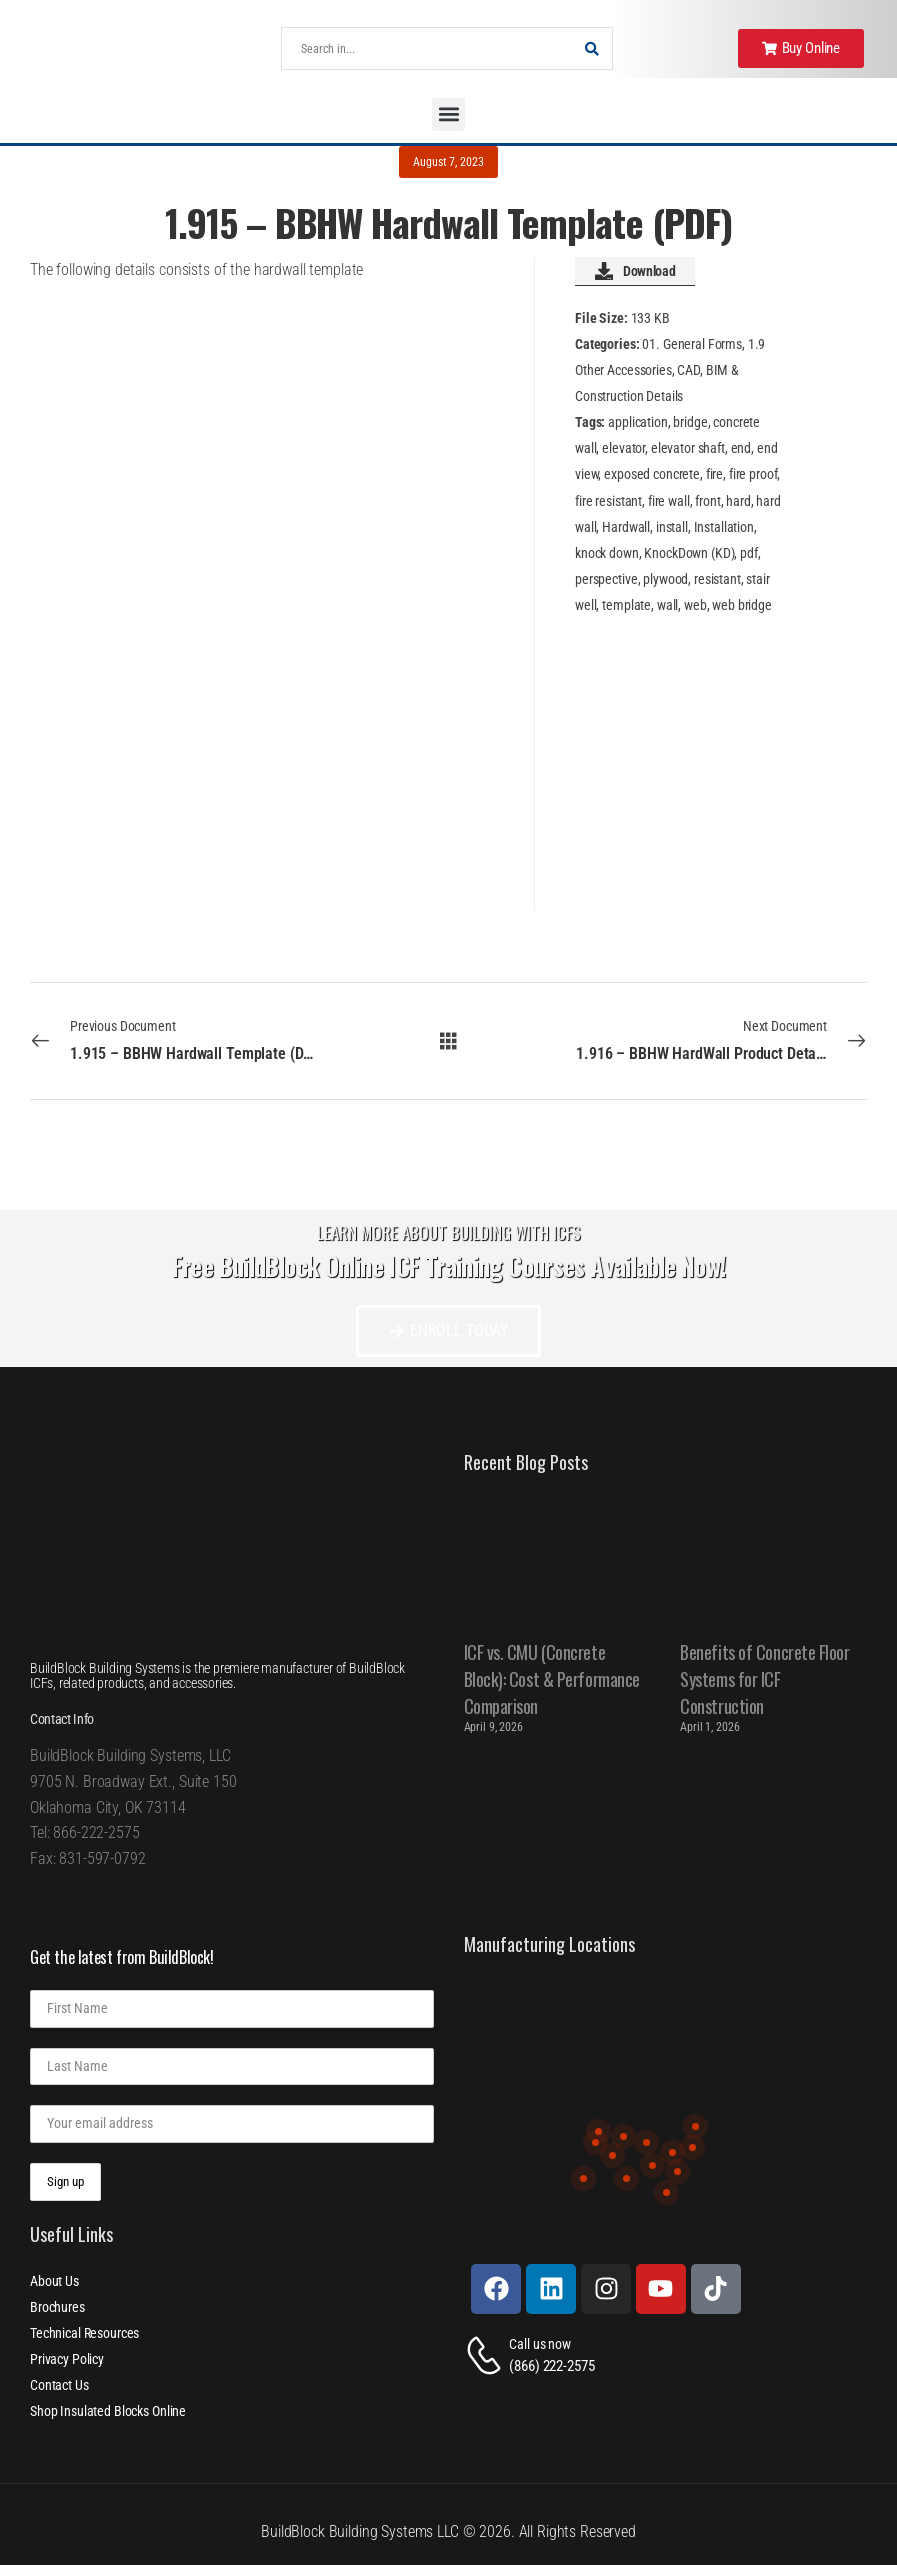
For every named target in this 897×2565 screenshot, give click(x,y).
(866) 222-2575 (551, 2366)
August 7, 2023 (448, 162)
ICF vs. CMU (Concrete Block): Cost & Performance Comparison (552, 1679)
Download (635, 271)
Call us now (539, 2344)
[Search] (427, 48)
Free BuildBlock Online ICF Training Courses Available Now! (449, 1265)
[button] (448, 114)
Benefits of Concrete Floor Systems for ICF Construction (764, 1679)
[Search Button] (592, 48)
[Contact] (487, 2355)
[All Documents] (448, 1039)
